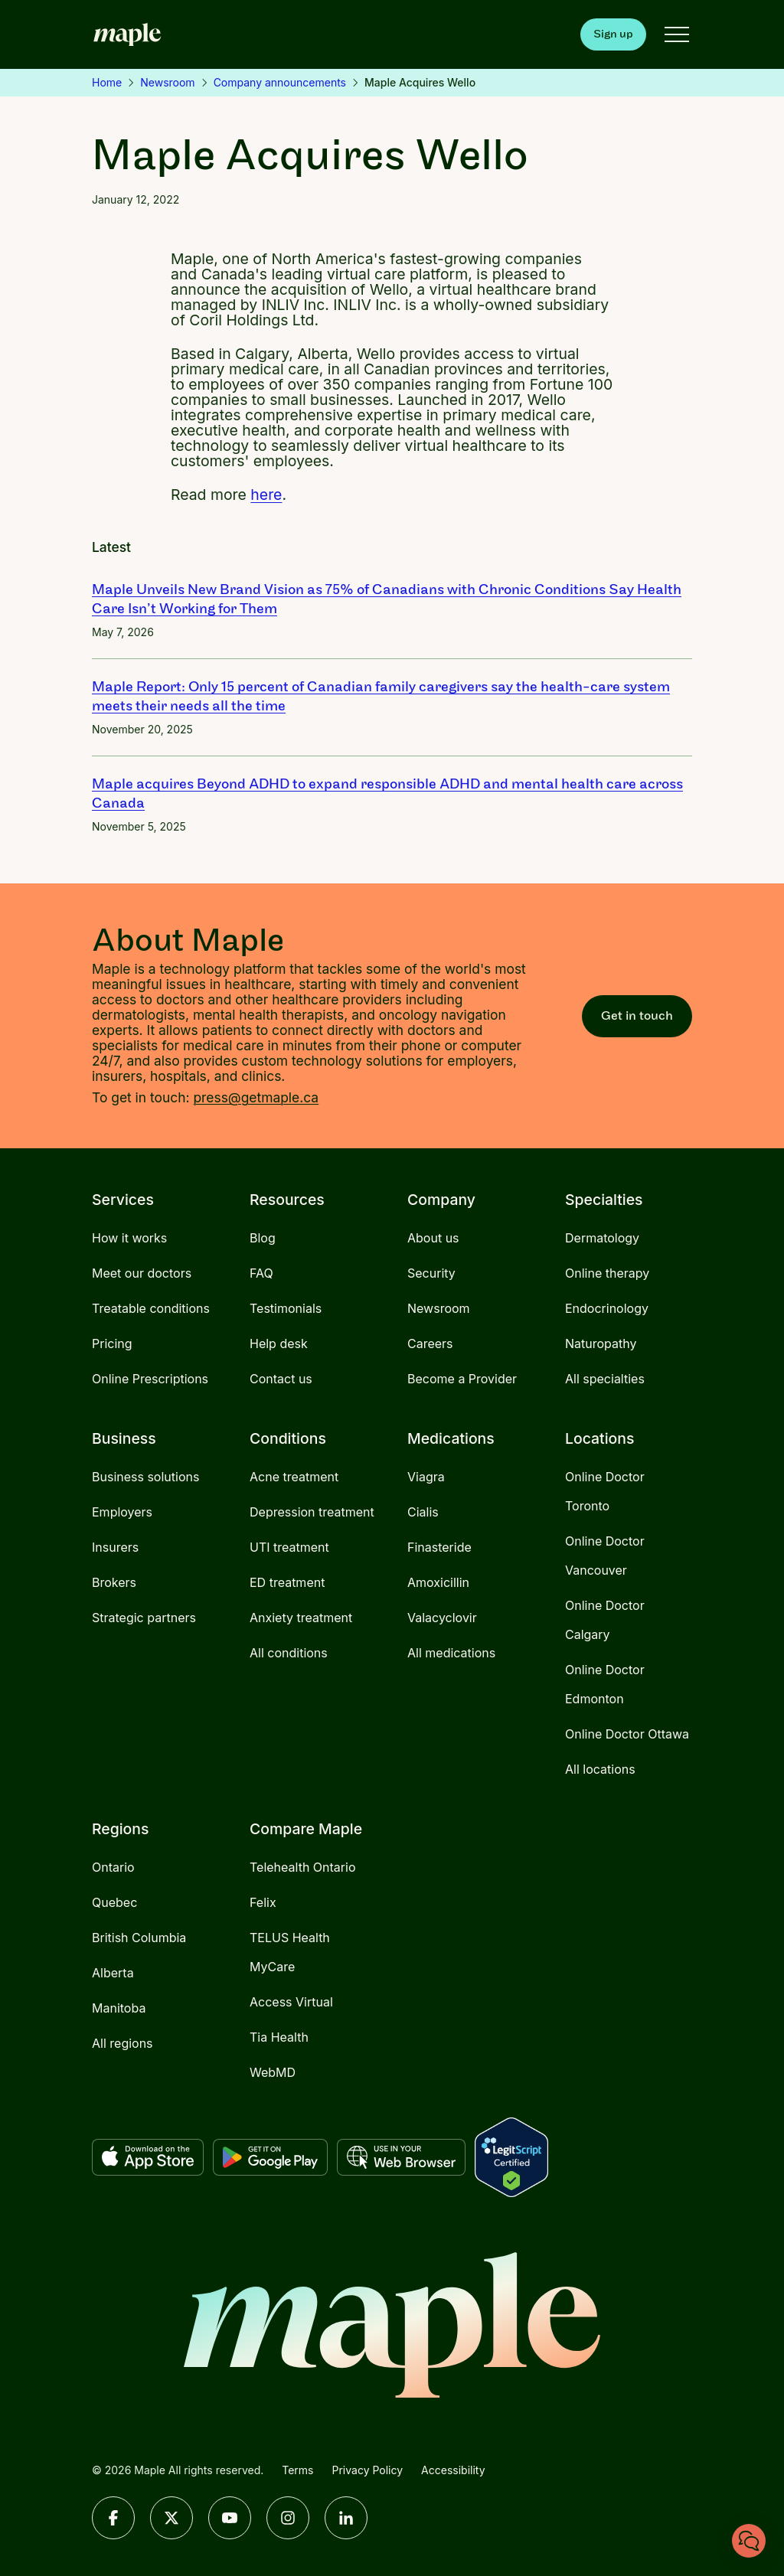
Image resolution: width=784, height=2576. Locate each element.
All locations (600, 1769)
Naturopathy (600, 1343)
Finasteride (439, 1547)
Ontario (113, 1867)
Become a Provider (462, 1378)
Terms (297, 2469)
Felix (263, 1902)
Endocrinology (606, 1308)
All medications (451, 1652)
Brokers (114, 1582)
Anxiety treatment (301, 1617)
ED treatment (287, 1582)
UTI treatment (289, 1547)
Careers (430, 1343)
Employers (122, 1512)
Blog (263, 1238)
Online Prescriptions (150, 1378)
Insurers (115, 1547)
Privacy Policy (367, 2469)
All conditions (289, 1652)
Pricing (112, 1343)
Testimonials (286, 1308)
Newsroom (167, 82)
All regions (122, 2043)
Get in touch (637, 1015)
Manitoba (118, 2008)
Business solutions (145, 1476)
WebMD (273, 2072)
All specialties (605, 1378)
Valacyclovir (442, 1617)
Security (431, 1273)
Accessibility (453, 2469)
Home (107, 82)
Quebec (114, 1902)
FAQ (261, 1273)
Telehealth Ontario (302, 1867)
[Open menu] (677, 34)
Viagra (426, 1476)
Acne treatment (294, 1476)
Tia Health (279, 2037)
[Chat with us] (749, 2541)
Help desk (279, 1343)
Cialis (423, 1512)
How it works (129, 1238)
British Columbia (139, 1937)
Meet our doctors (141, 1273)
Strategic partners (144, 1617)
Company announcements (280, 82)
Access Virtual (291, 2002)
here (266, 494)
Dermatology (602, 1238)
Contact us (281, 1378)
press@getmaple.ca (255, 1097)
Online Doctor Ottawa (627, 1734)
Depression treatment (312, 1512)
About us (433, 1238)
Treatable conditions (151, 1308)
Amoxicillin (438, 1582)
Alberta (113, 1972)
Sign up (613, 34)
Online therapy (607, 1273)
